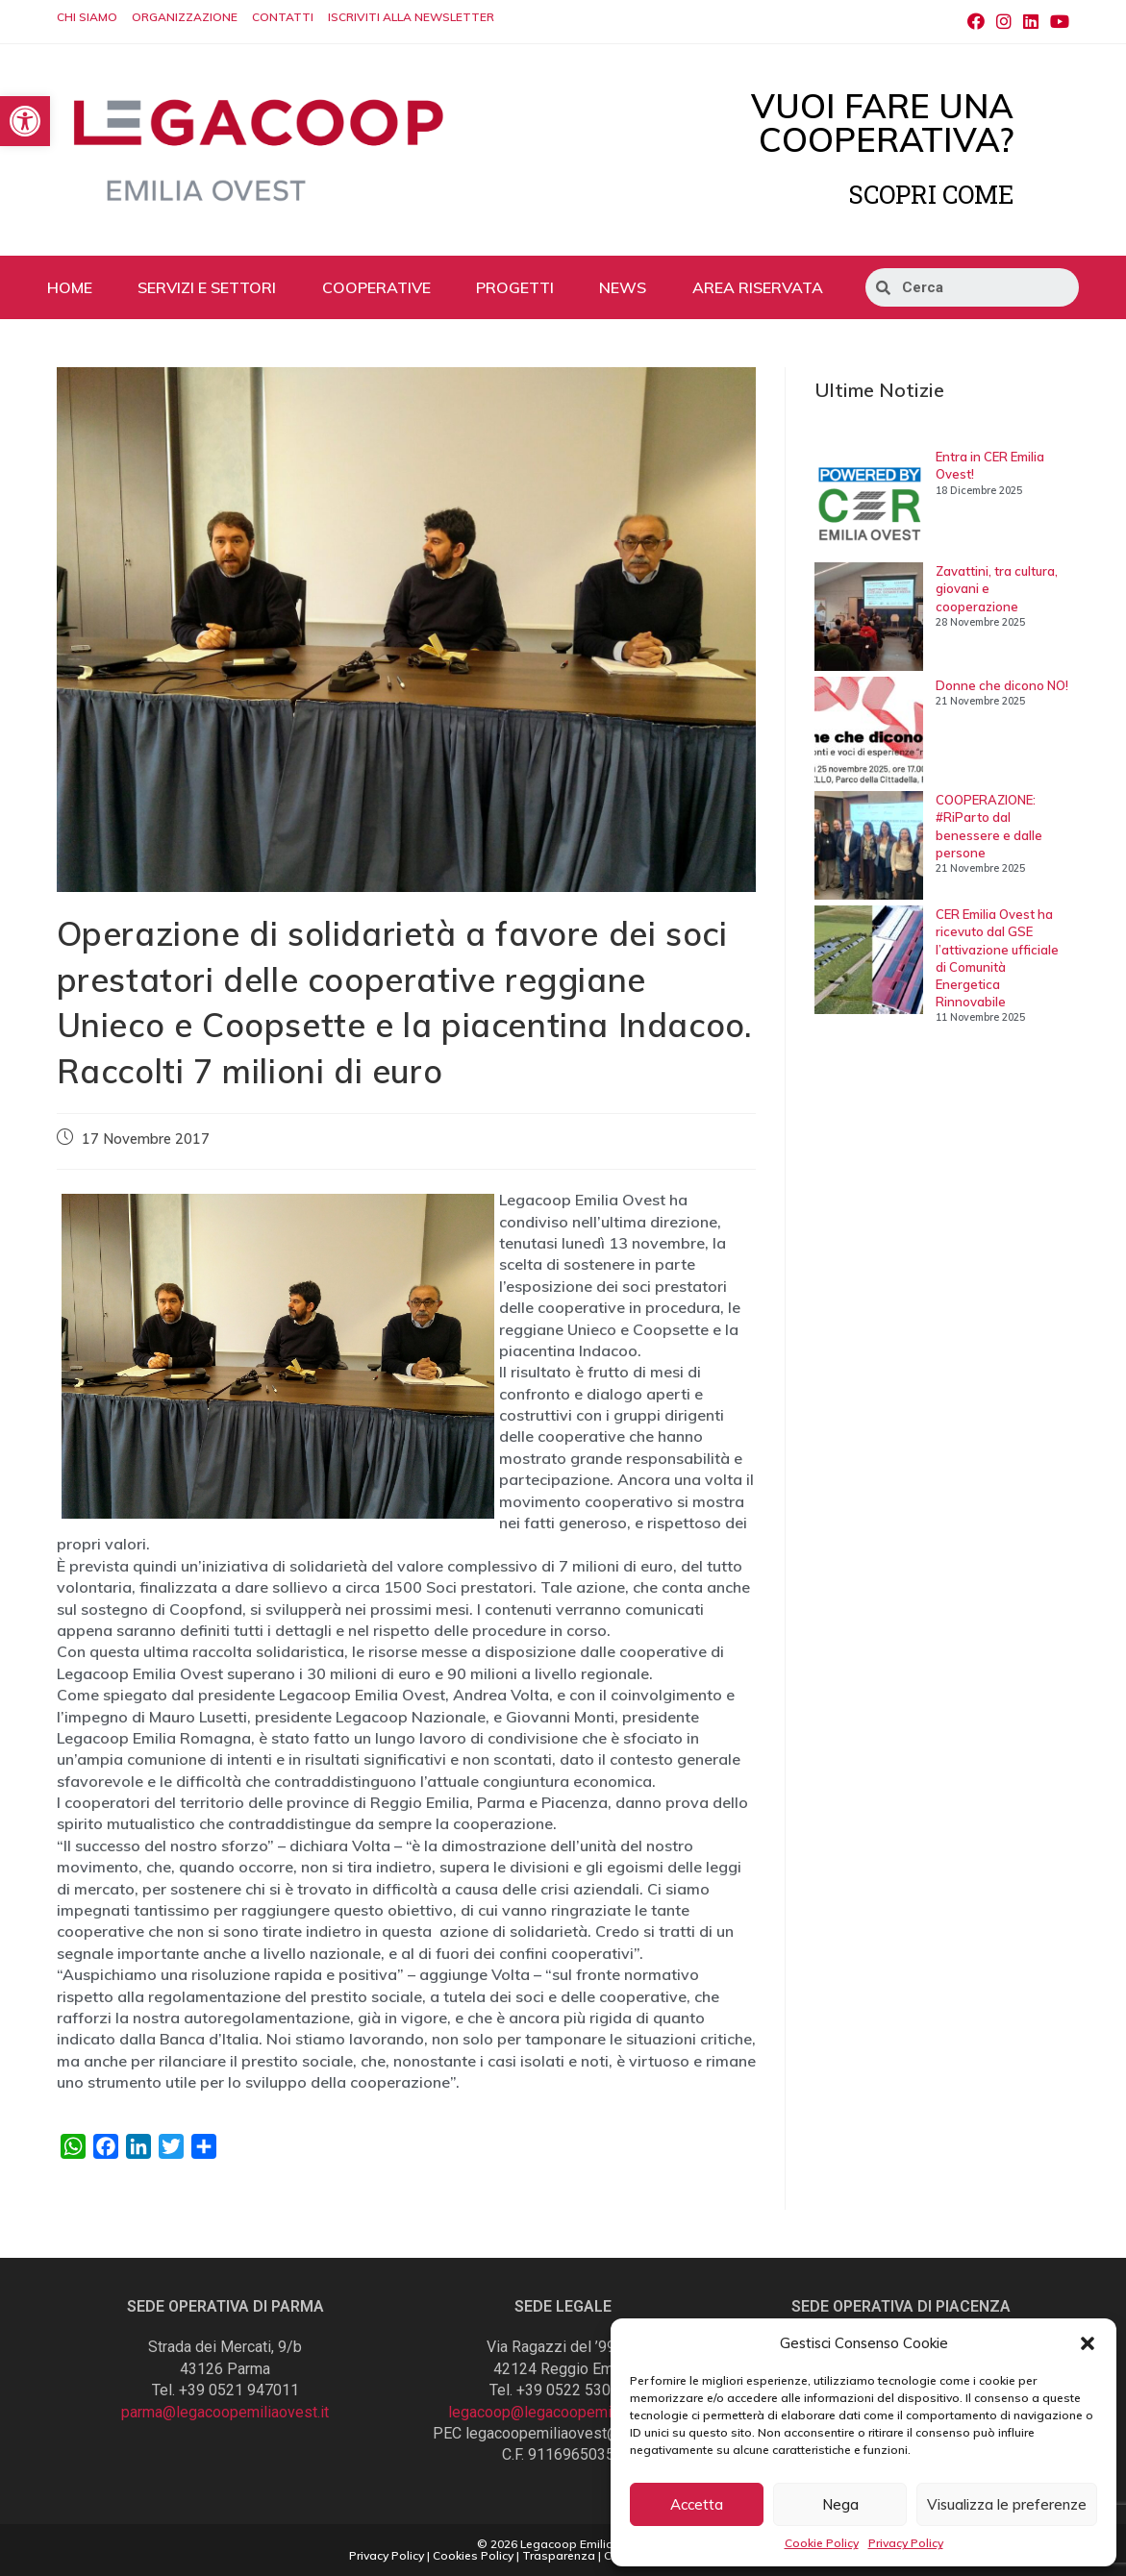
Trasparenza (558, 2555)
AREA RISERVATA (757, 287)
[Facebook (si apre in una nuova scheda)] (976, 22)
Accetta (696, 2504)
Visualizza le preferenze (1007, 2504)
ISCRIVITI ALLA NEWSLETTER (411, 17)
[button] (1087, 2343)
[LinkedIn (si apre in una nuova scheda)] (1030, 22)
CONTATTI (282, 17)
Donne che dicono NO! (1002, 685)
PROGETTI (515, 287)
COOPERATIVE (376, 287)
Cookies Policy (473, 2555)
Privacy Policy (905, 2543)
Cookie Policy (822, 2543)
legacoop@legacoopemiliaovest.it (562, 2412)
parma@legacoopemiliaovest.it (225, 2412)
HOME (69, 287)
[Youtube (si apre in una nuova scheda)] (1056, 22)
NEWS (622, 287)
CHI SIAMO (87, 17)
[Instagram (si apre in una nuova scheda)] (1003, 22)
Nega (840, 2504)
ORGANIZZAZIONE (185, 17)
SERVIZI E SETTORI (207, 287)
